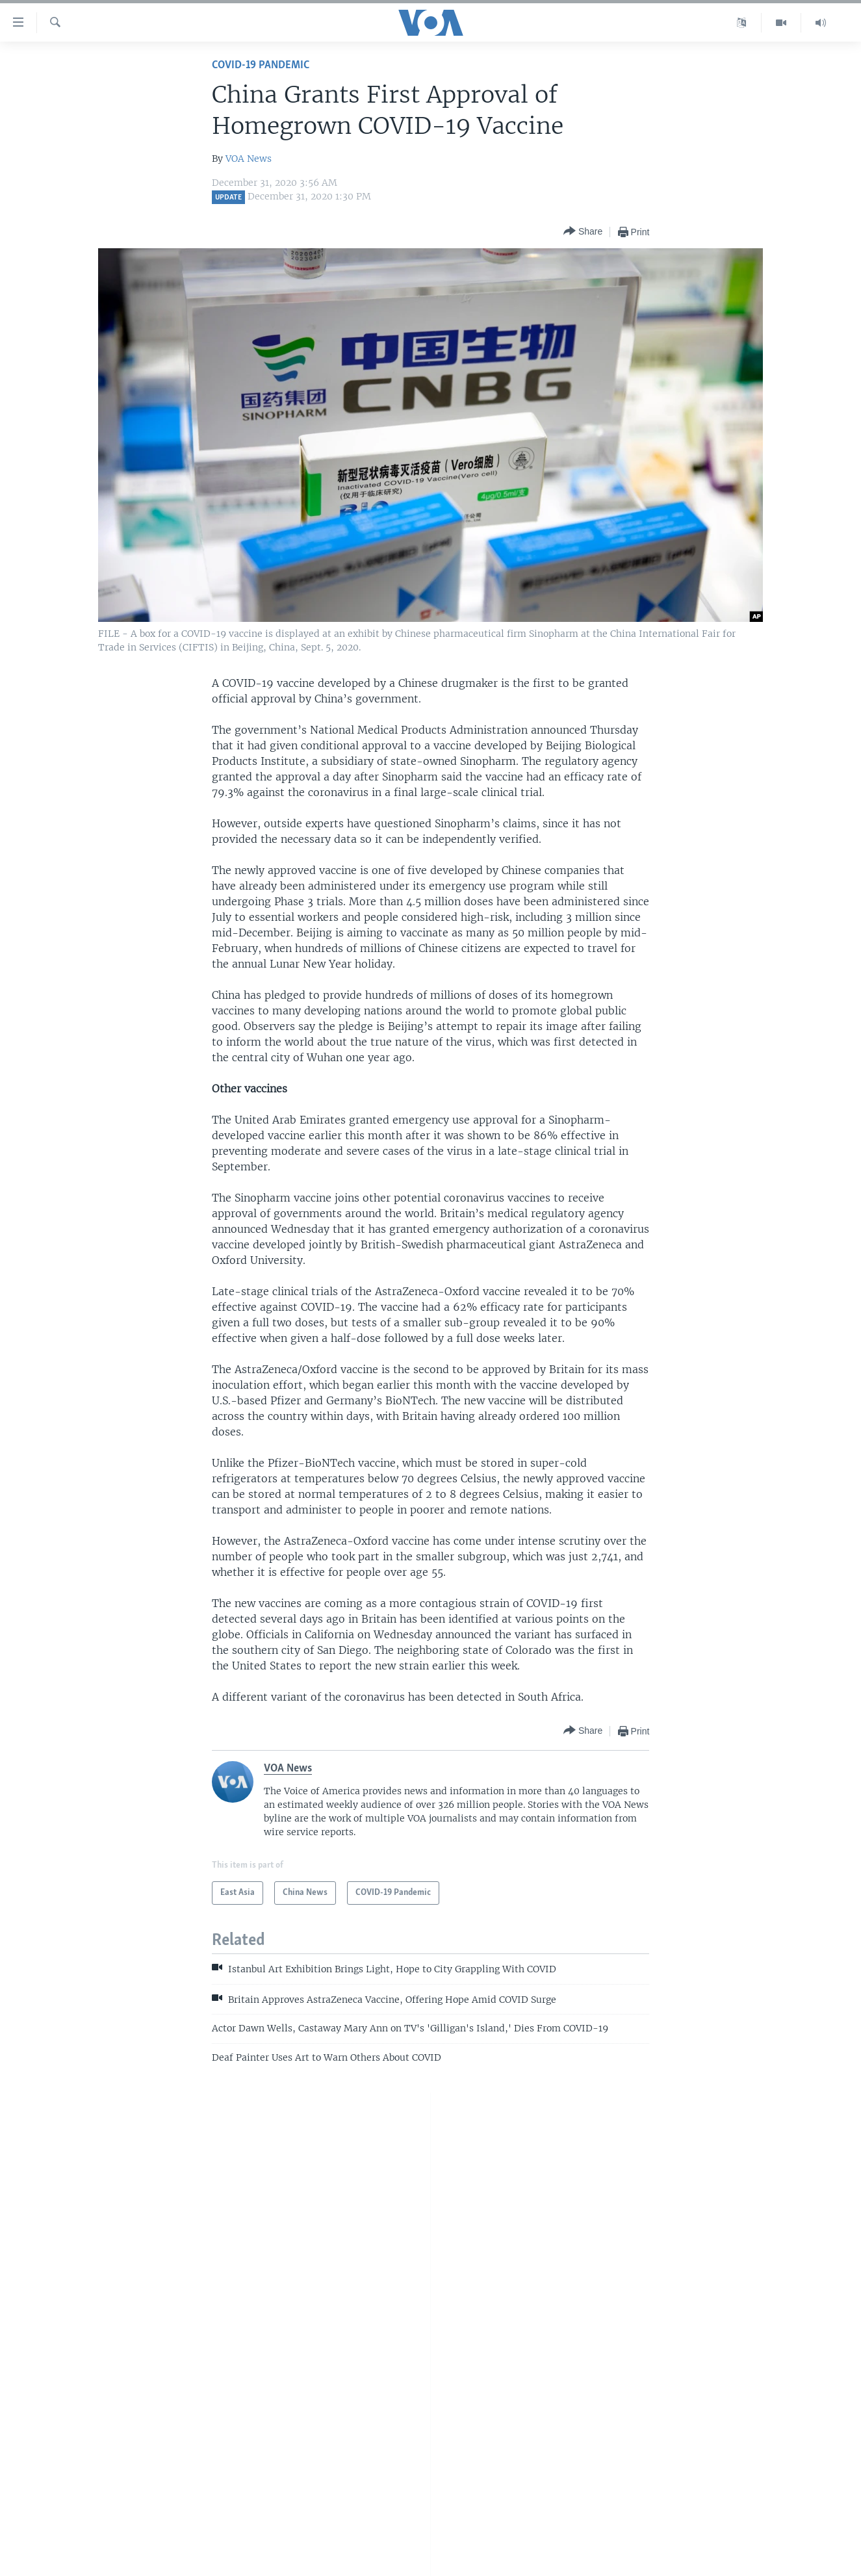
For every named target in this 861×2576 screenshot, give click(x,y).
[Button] (582, 231)
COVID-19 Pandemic (260, 65)
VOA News (248, 158)
